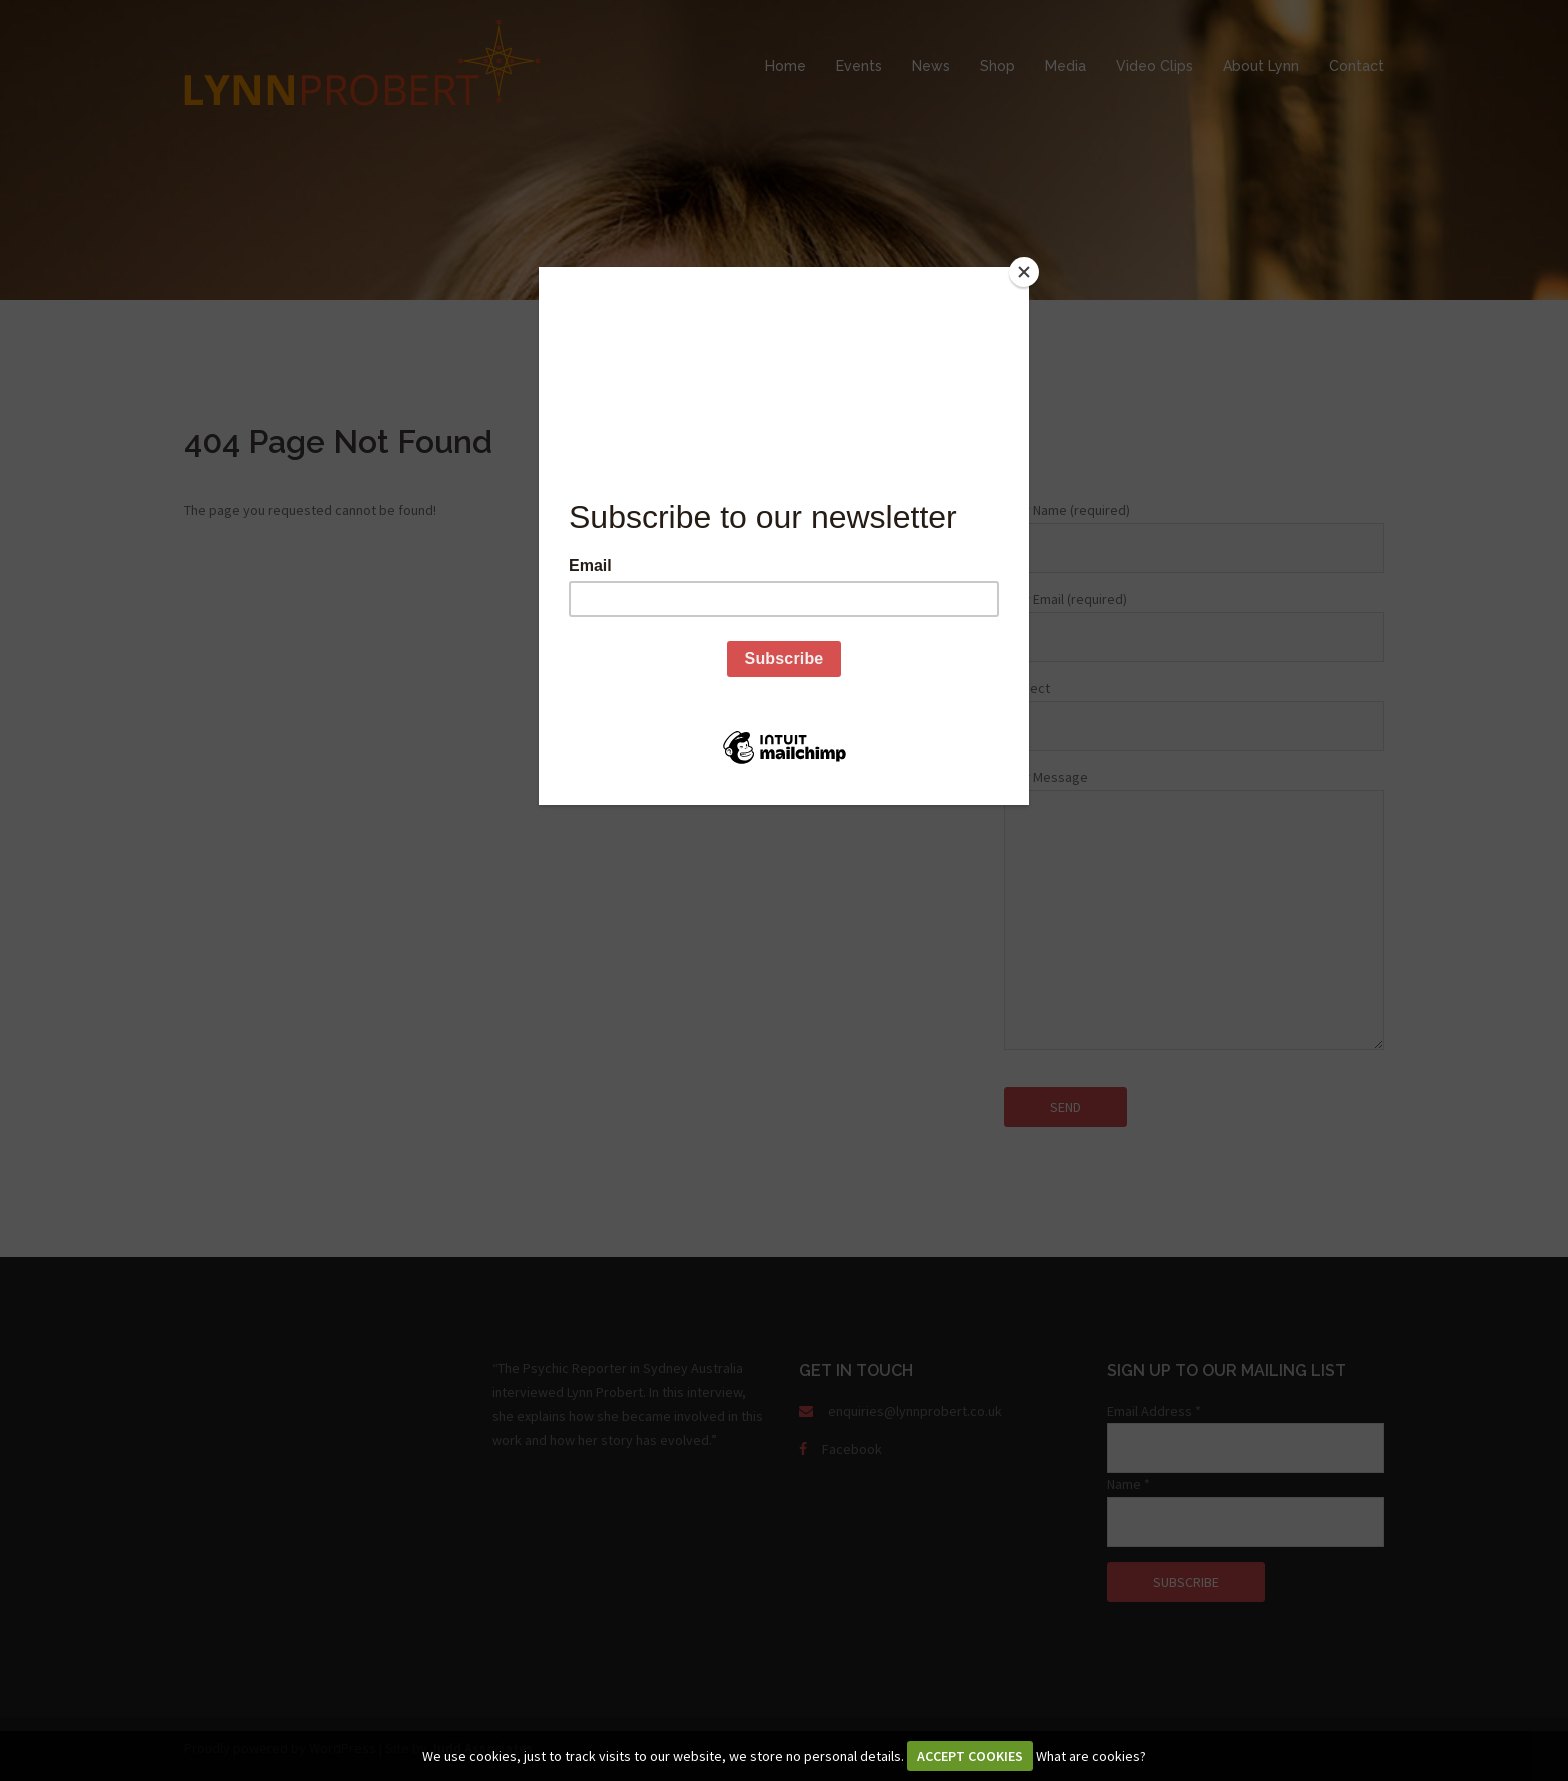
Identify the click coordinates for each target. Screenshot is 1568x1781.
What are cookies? (1091, 1756)
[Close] (1024, 272)
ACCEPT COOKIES (970, 1756)
